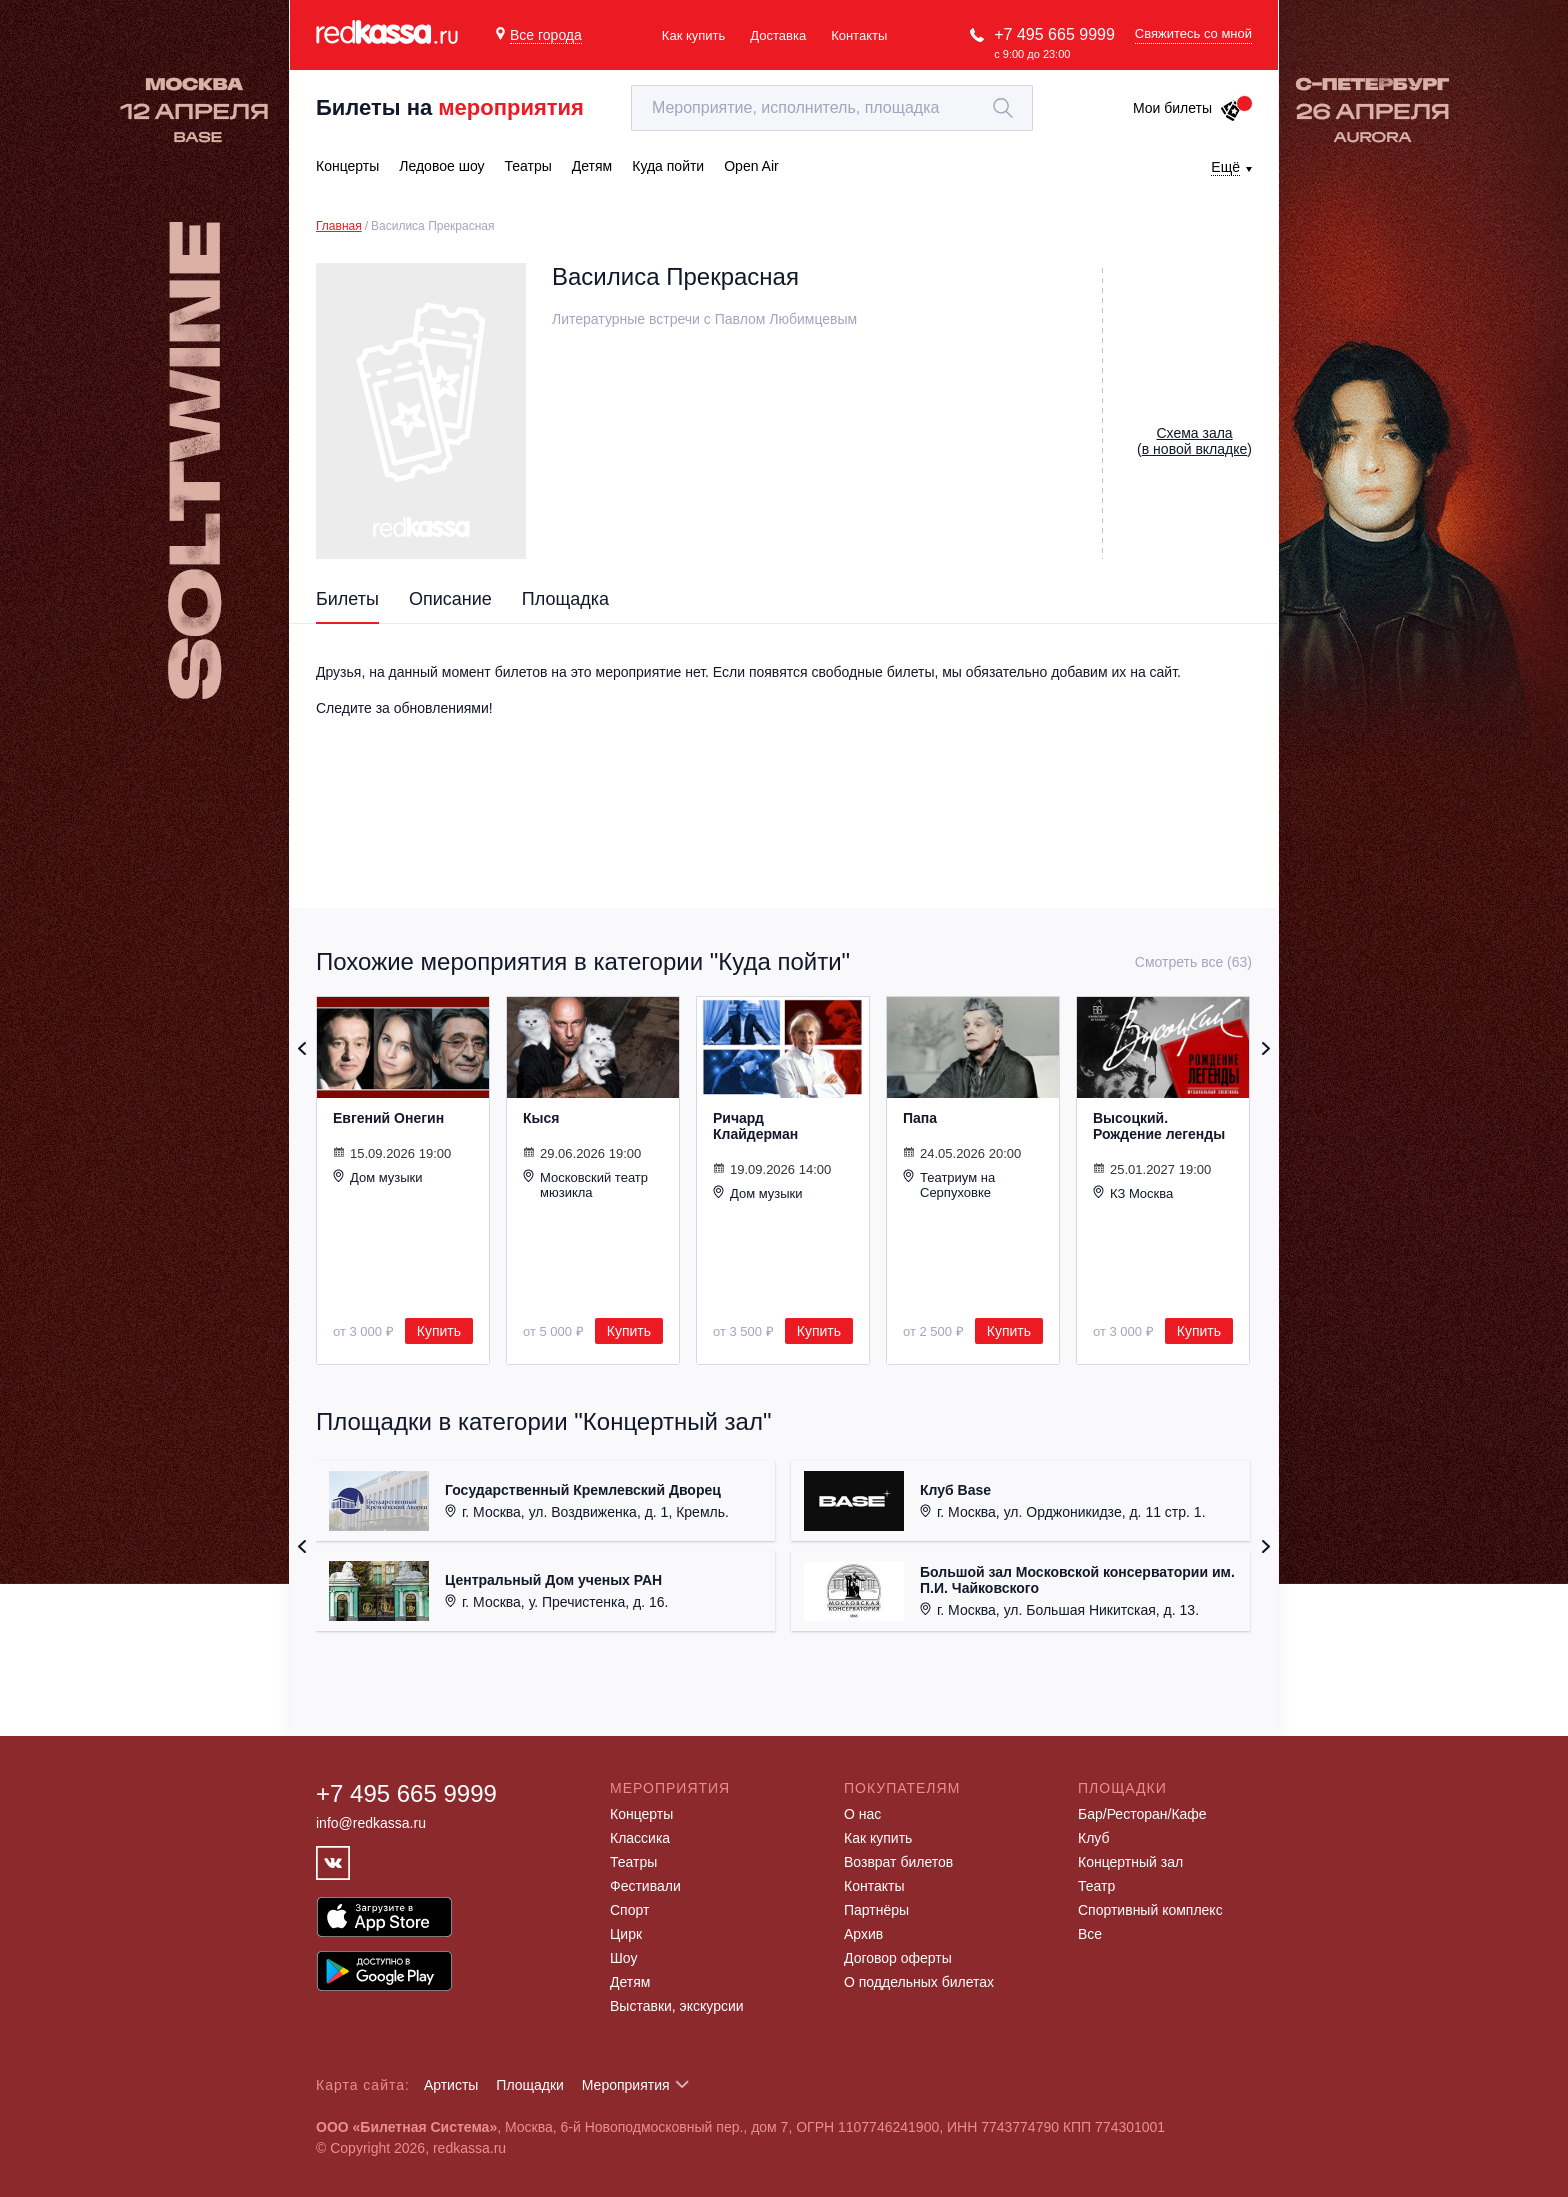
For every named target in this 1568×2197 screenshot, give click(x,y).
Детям (630, 1982)
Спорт (629, 1910)
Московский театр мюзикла (585, 1184)
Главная (339, 226)
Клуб (1094, 1838)
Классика (640, 1838)
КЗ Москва (1133, 1193)
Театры (633, 1862)
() (1194, 441)
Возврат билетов (898, 1862)
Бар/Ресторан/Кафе (1142, 1814)
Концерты (641, 1814)
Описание (450, 599)
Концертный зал (1130, 1862)
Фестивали (645, 1886)
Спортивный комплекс (1150, 1910)
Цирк (626, 1934)
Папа (920, 1118)
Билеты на (450, 107)
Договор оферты (898, 1958)
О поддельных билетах (919, 1982)
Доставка (778, 35)
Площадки (530, 2085)
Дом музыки (378, 1177)
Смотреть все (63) (1193, 962)
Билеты (347, 599)
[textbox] (832, 108)
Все (1090, 1934)
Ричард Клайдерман (755, 1126)
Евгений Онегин (388, 1118)
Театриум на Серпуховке (949, 1184)
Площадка (565, 599)
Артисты (451, 2085)
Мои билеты (1187, 108)
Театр (1096, 1886)
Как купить (693, 35)
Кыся (541, 1118)
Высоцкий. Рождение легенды (1159, 1126)
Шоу (623, 1958)
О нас (862, 1814)
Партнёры (876, 1910)
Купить (439, 1331)
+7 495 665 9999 (1054, 34)
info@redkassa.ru (371, 1823)
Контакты (859, 35)
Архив (863, 1934)
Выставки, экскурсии (677, 2006)
